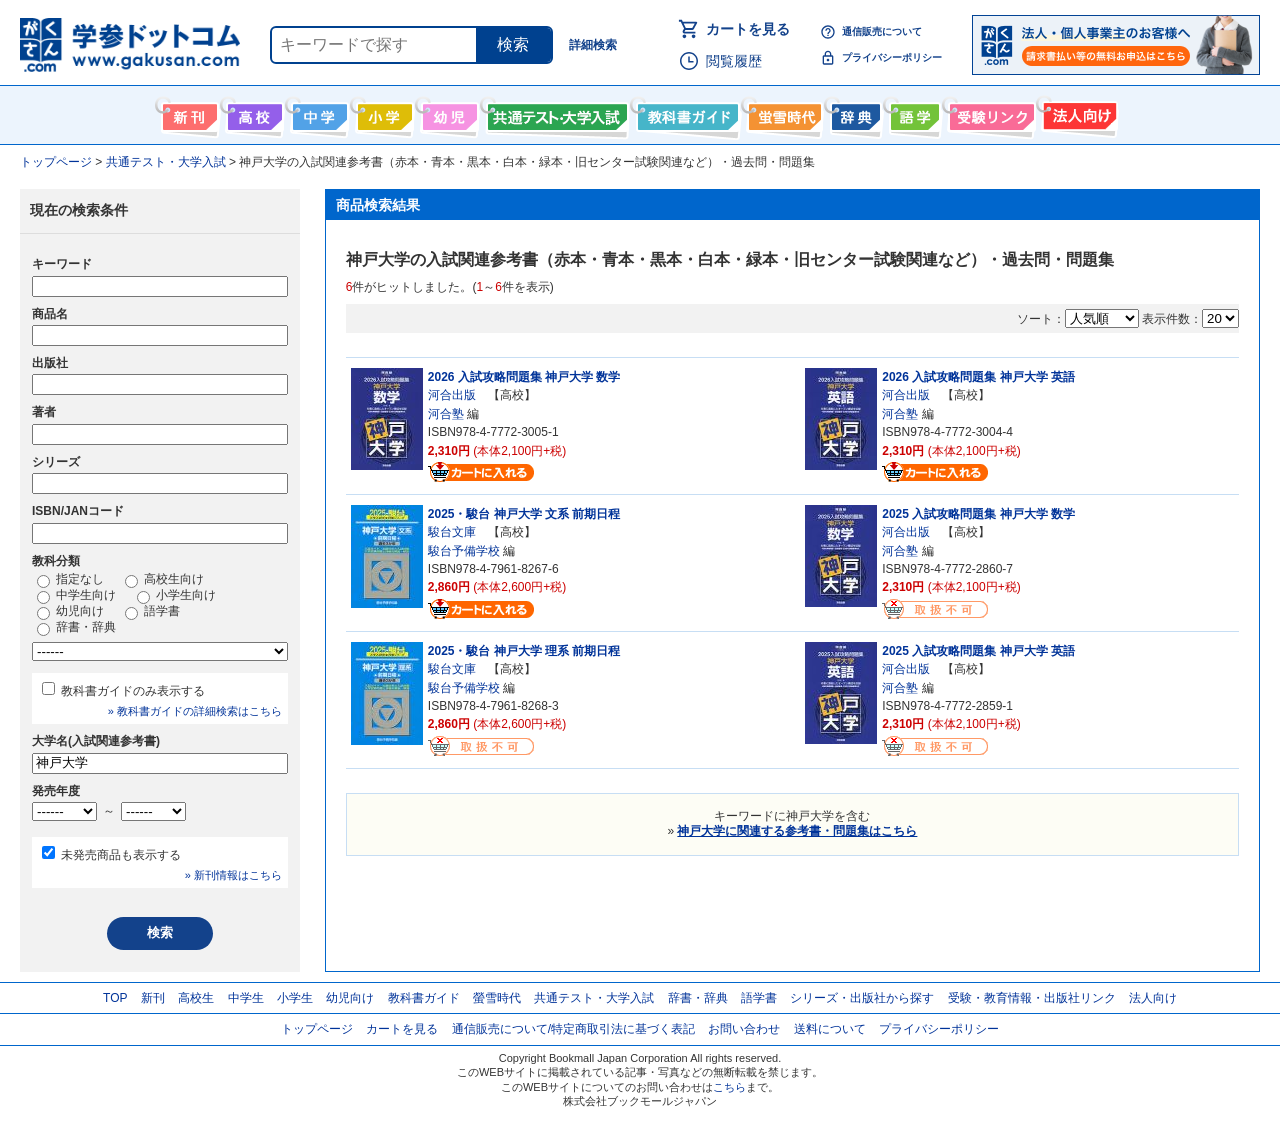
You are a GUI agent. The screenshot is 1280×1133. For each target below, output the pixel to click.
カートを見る (748, 29)
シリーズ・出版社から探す (862, 998)
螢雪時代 (782, 113)
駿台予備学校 (464, 551)
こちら (729, 1087)
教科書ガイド (685, 113)
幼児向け (447, 113)
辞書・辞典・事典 (853, 113)
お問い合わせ (744, 1029)
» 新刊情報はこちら (233, 875)
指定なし (70, 580)
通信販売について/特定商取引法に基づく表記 (573, 1029)
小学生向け (382, 113)
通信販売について (882, 31)
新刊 (153, 998)
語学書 (912, 113)
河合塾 (446, 414)
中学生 (246, 998)
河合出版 (452, 395)
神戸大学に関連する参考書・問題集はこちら (797, 831)
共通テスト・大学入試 (555, 113)
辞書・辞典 (76, 628)
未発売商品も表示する (121, 855)
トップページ (317, 1029)
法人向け (1077, 113)
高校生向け (252, 113)
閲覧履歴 (734, 61)
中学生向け (317, 113)
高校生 (196, 998)
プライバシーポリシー (892, 57)
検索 (513, 44)
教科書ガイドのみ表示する (133, 691)
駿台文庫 (452, 532)
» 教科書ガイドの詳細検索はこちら (195, 711)
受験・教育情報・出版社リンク (1032, 998)
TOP (115, 998)
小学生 (295, 998)
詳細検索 (593, 45)
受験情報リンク (989, 113)
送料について (830, 1029)
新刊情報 (187, 113)
